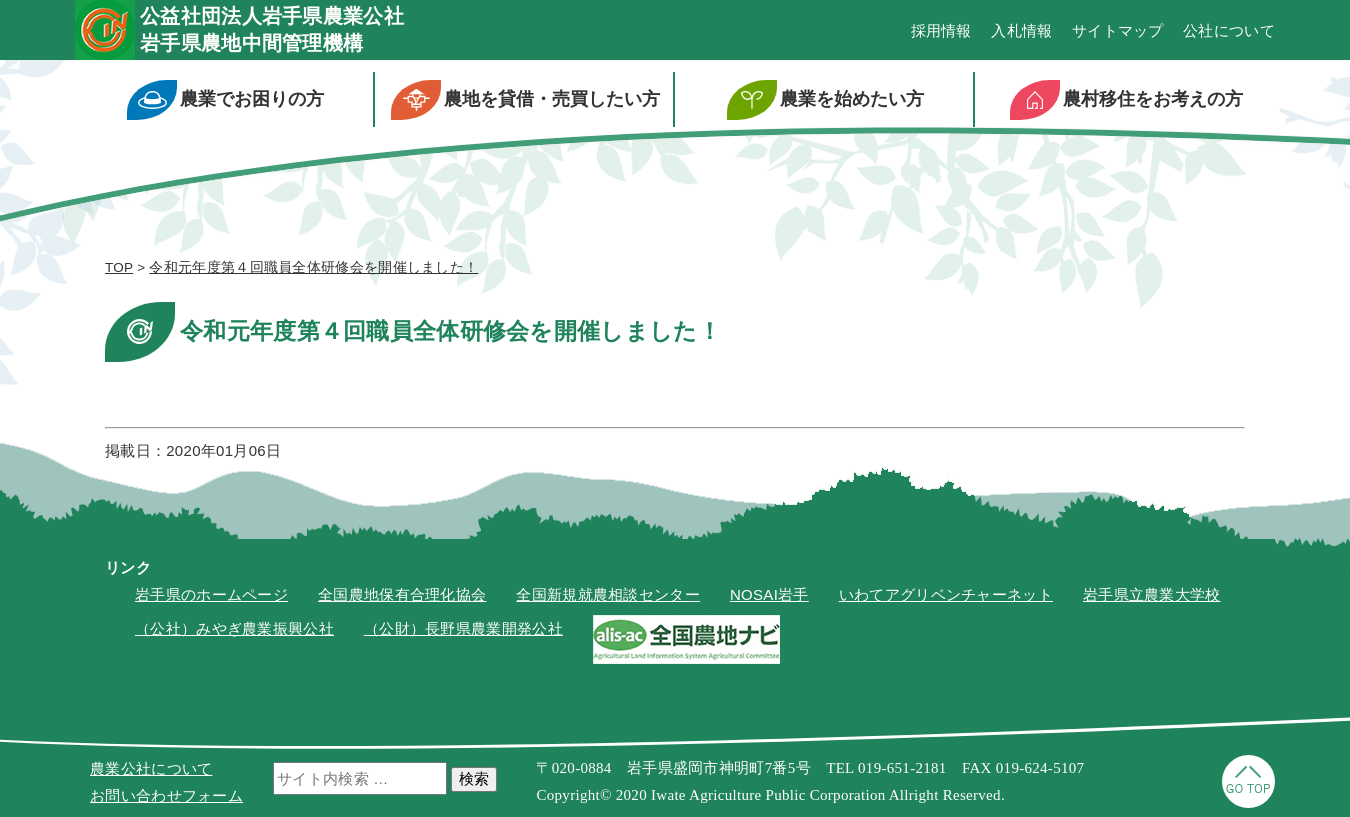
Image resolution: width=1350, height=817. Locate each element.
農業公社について (151, 768)
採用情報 (941, 30)
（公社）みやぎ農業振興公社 (234, 628)
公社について (1229, 30)
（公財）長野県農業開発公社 (463, 628)
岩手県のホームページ (211, 594)
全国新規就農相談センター (608, 594)
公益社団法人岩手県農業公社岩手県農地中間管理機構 (272, 29)
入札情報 (1021, 30)
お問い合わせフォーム (166, 795)
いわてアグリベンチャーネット (946, 594)
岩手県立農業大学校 (1152, 594)
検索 (474, 778)
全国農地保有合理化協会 (402, 594)
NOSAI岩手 (769, 594)
